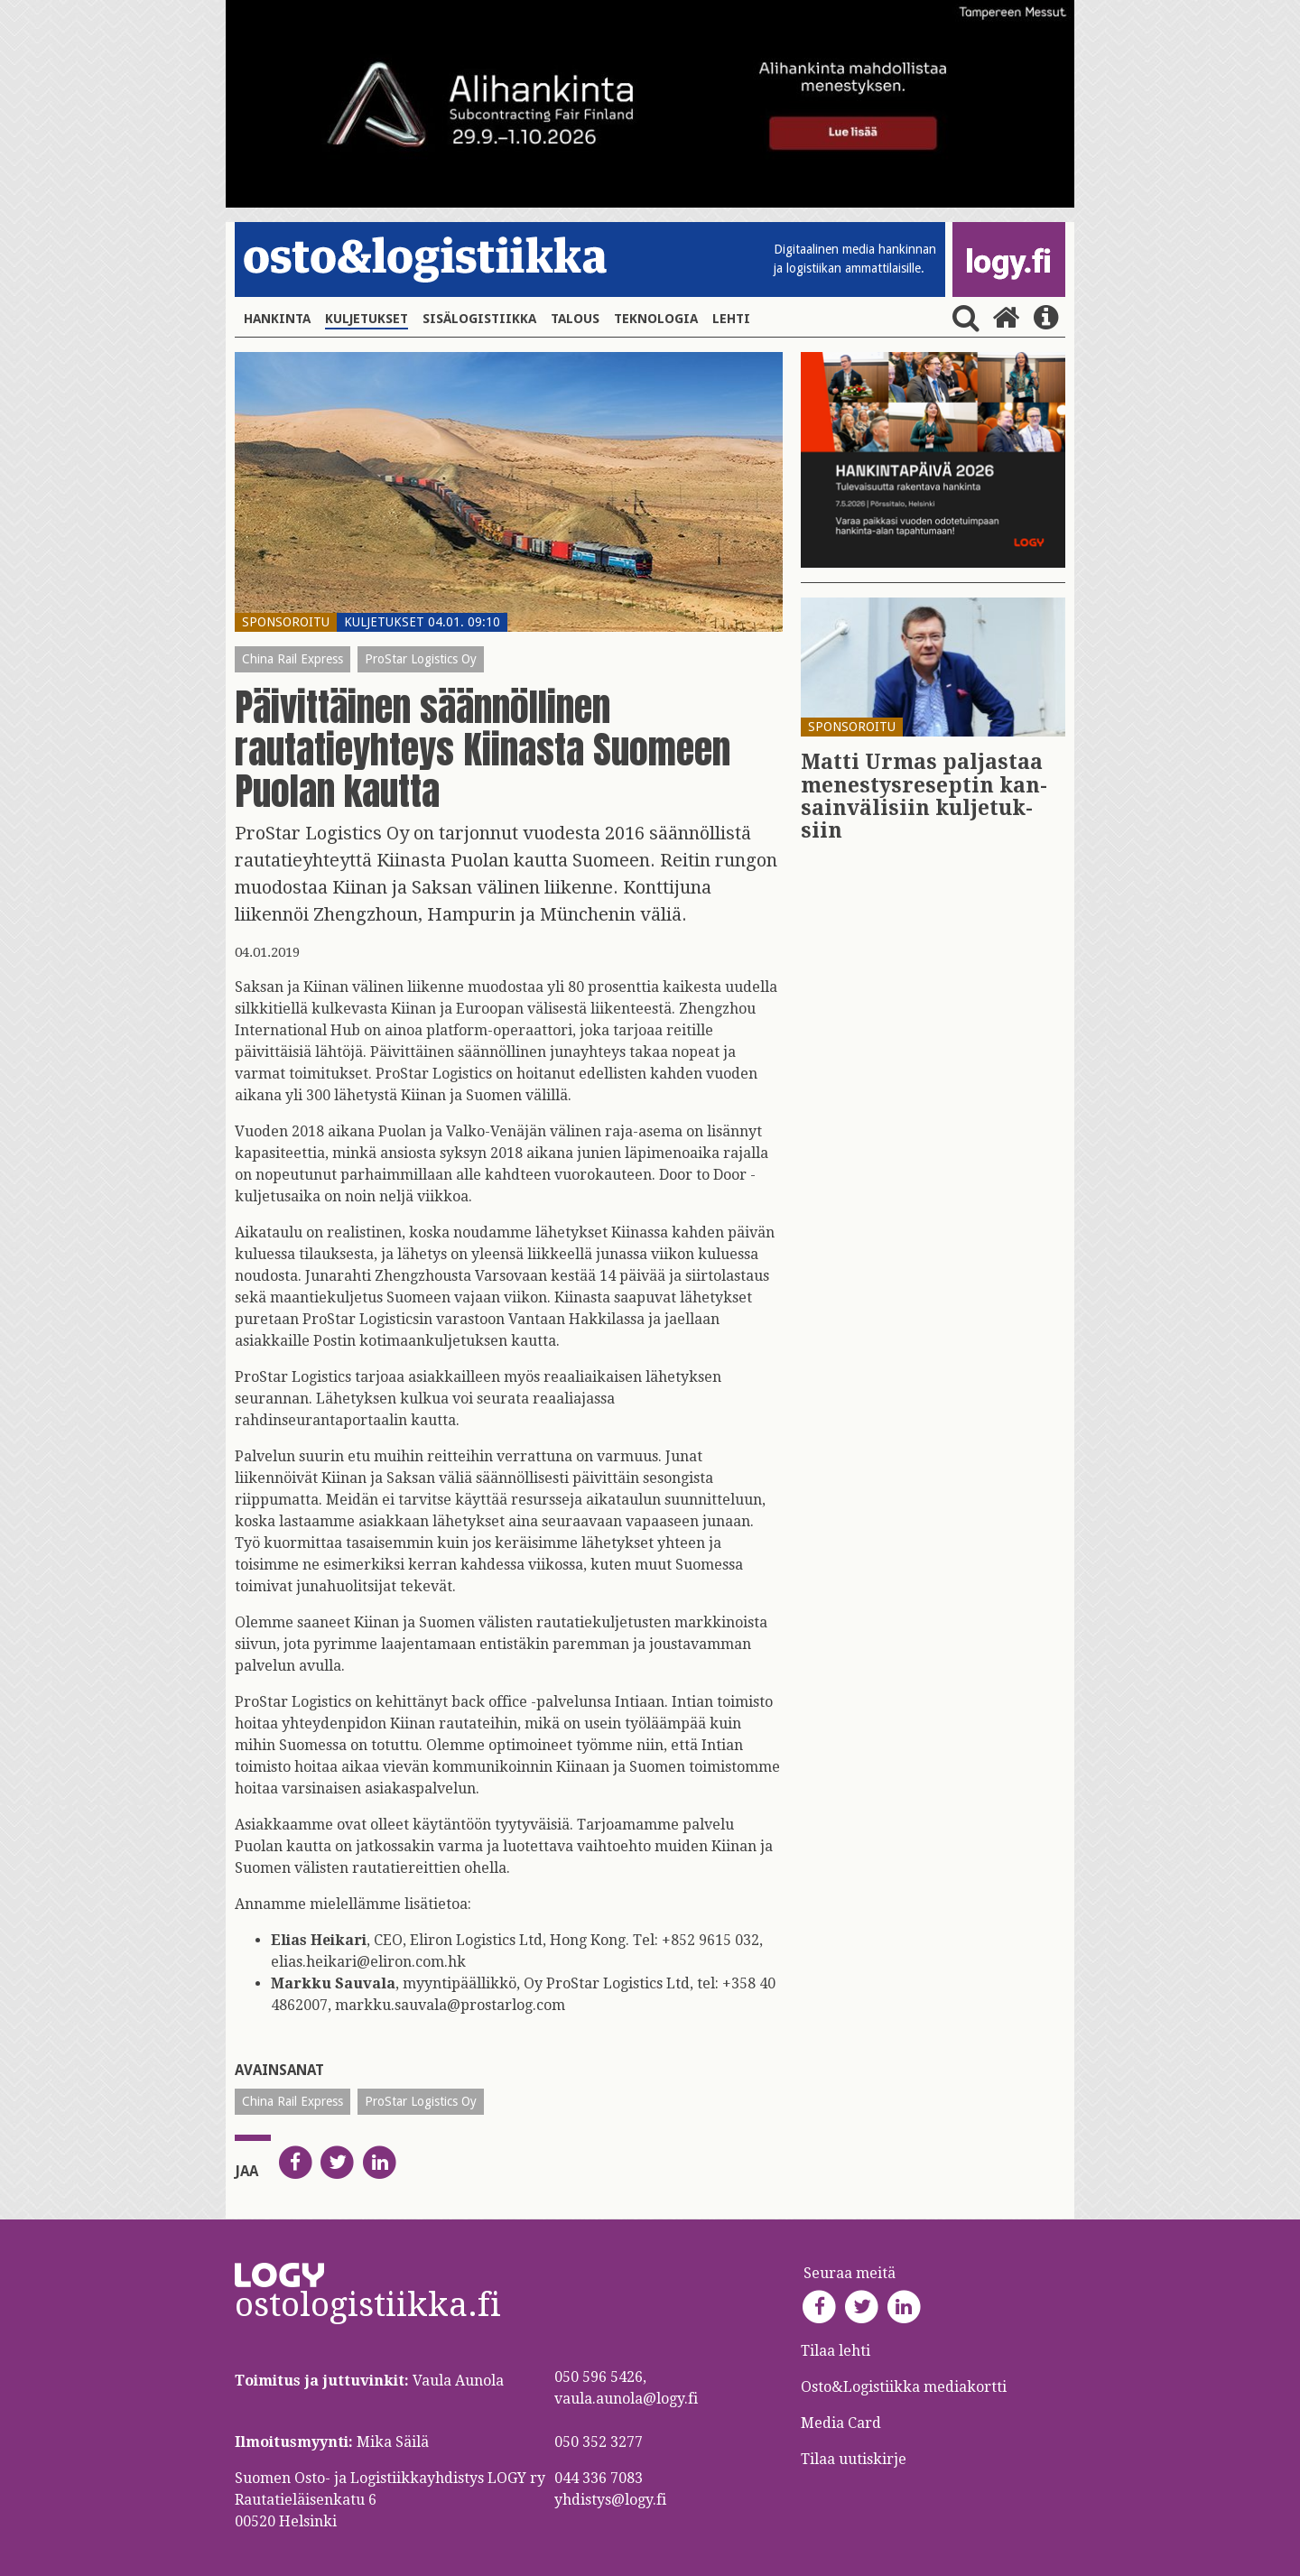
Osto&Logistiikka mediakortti (904, 2386)
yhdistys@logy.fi (610, 2499)
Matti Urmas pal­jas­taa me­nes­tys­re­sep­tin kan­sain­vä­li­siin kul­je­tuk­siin (924, 796)
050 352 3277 (598, 2442)
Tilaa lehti (835, 2350)
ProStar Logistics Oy (421, 659)
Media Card (843, 2423)
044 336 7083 (598, 2478)
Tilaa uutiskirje (853, 2459)
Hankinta (277, 318)
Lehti (731, 318)
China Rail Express (292, 659)
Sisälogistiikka (479, 318)
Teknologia (656, 318)
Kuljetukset (366, 318)
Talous (575, 318)
